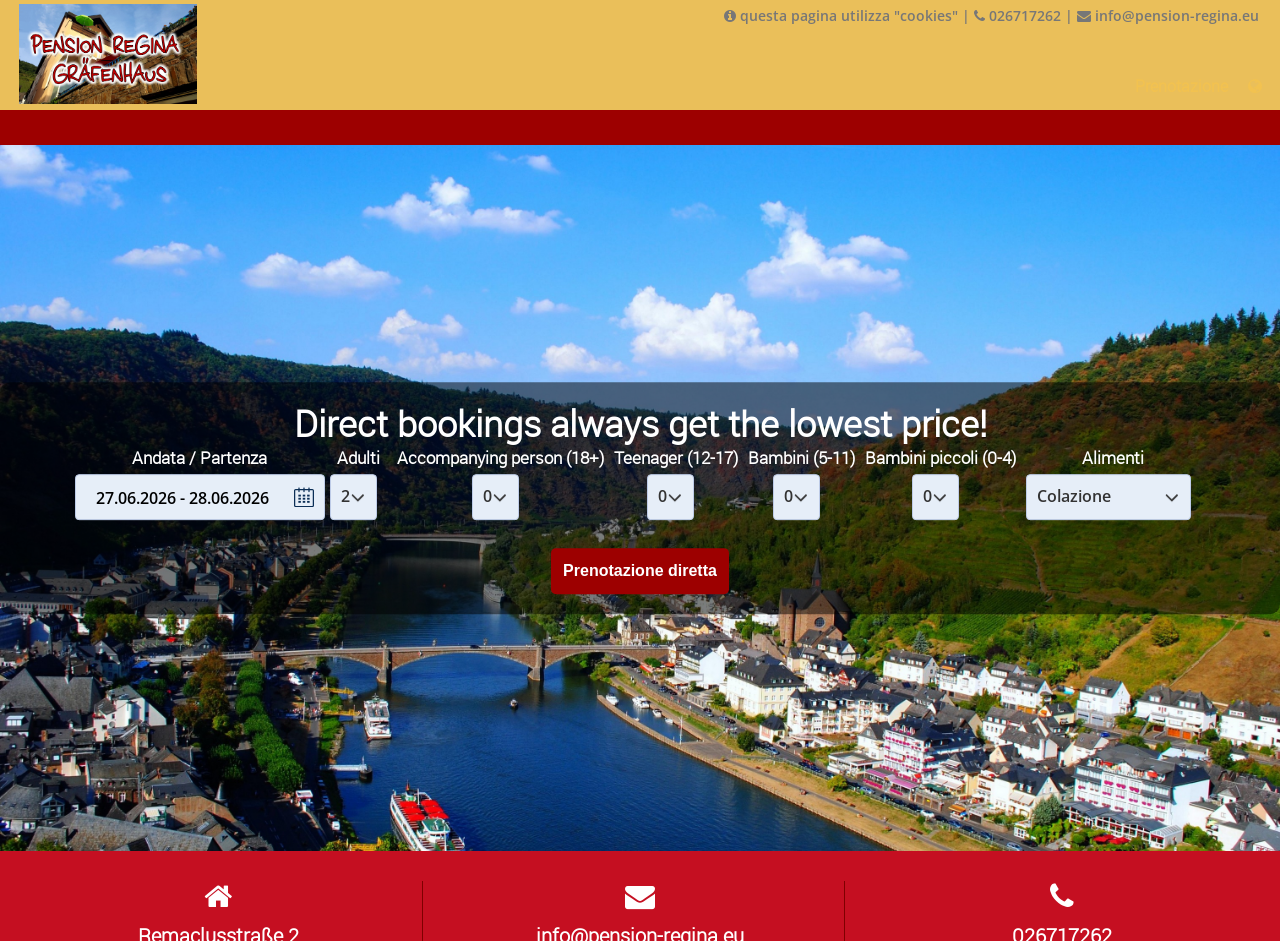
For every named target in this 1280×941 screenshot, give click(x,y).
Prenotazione (1181, 86)
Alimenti (1113, 457)
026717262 (1017, 15)
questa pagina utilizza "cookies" (841, 15)
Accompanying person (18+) (500, 457)
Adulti (358, 457)
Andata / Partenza (199, 457)
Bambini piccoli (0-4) (940, 457)
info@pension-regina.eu (1168, 15)
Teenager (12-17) (676, 457)
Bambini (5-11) (801, 457)
